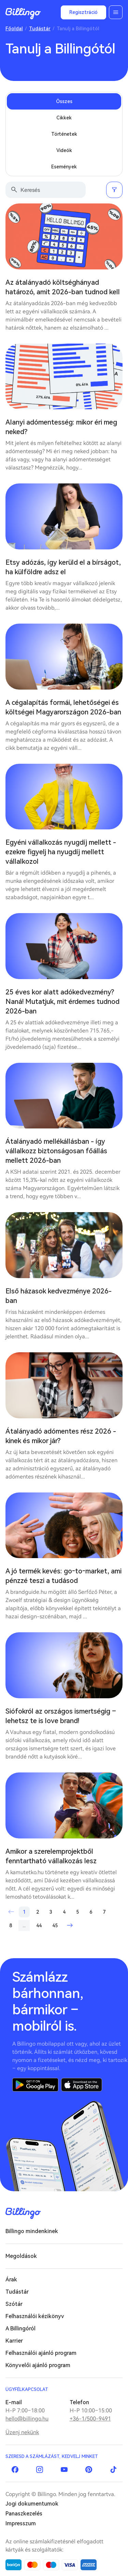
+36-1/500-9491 (90, 2418)
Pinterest (89, 2469)
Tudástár (40, 28)
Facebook (15, 2469)
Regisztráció (83, 12)
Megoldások (21, 2256)
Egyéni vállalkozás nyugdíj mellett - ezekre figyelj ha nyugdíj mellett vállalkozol (60, 851)
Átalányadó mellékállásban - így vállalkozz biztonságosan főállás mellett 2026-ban (56, 1151)
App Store (81, 2085)
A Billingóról (20, 2328)
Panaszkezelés (23, 2513)
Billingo (23, 13)
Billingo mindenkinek (31, 2231)
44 (39, 1925)
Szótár (14, 2304)
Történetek (64, 134)
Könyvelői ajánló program (37, 2365)
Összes (64, 101)
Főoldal (14, 28)
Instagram (39, 2469)
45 (55, 1925)
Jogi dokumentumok (31, 2503)
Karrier (14, 2341)
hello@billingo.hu (26, 2418)
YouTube (64, 2469)
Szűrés (114, 190)
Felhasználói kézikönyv (34, 2316)
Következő (69, 1925)
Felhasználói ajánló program (40, 2353)
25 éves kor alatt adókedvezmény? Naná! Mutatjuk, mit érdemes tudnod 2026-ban (62, 1001)
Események (64, 166)
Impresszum (20, 2523)
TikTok (113, 2469)
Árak (11, 2279)
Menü (116, 12)
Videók (64, 150)
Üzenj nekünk (22, 2432)
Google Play (35, 2085)
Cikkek (64, 117)
